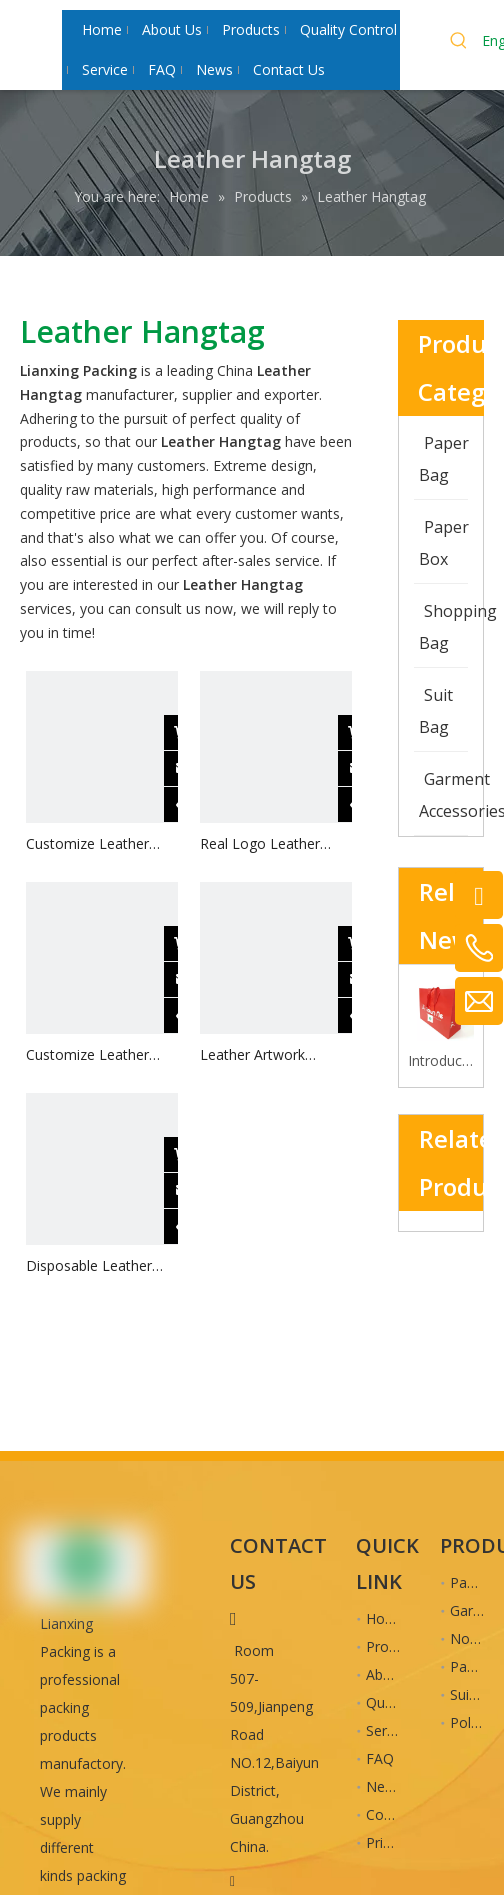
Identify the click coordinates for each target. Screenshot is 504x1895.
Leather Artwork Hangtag (252, 1055)
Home (386, 1618)
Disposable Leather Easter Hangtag (89, 1266)
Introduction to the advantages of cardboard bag (441, 1060)
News (384, 1786)
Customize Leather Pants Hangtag (87, 844)
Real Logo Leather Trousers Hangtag (260, 844)
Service (389, 1730)
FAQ (380, 1758)
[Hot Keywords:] (459, 43)
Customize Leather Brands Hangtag (87, 1055)
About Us (396, 1674)
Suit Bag (477, 1694)
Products (395, 1646)
